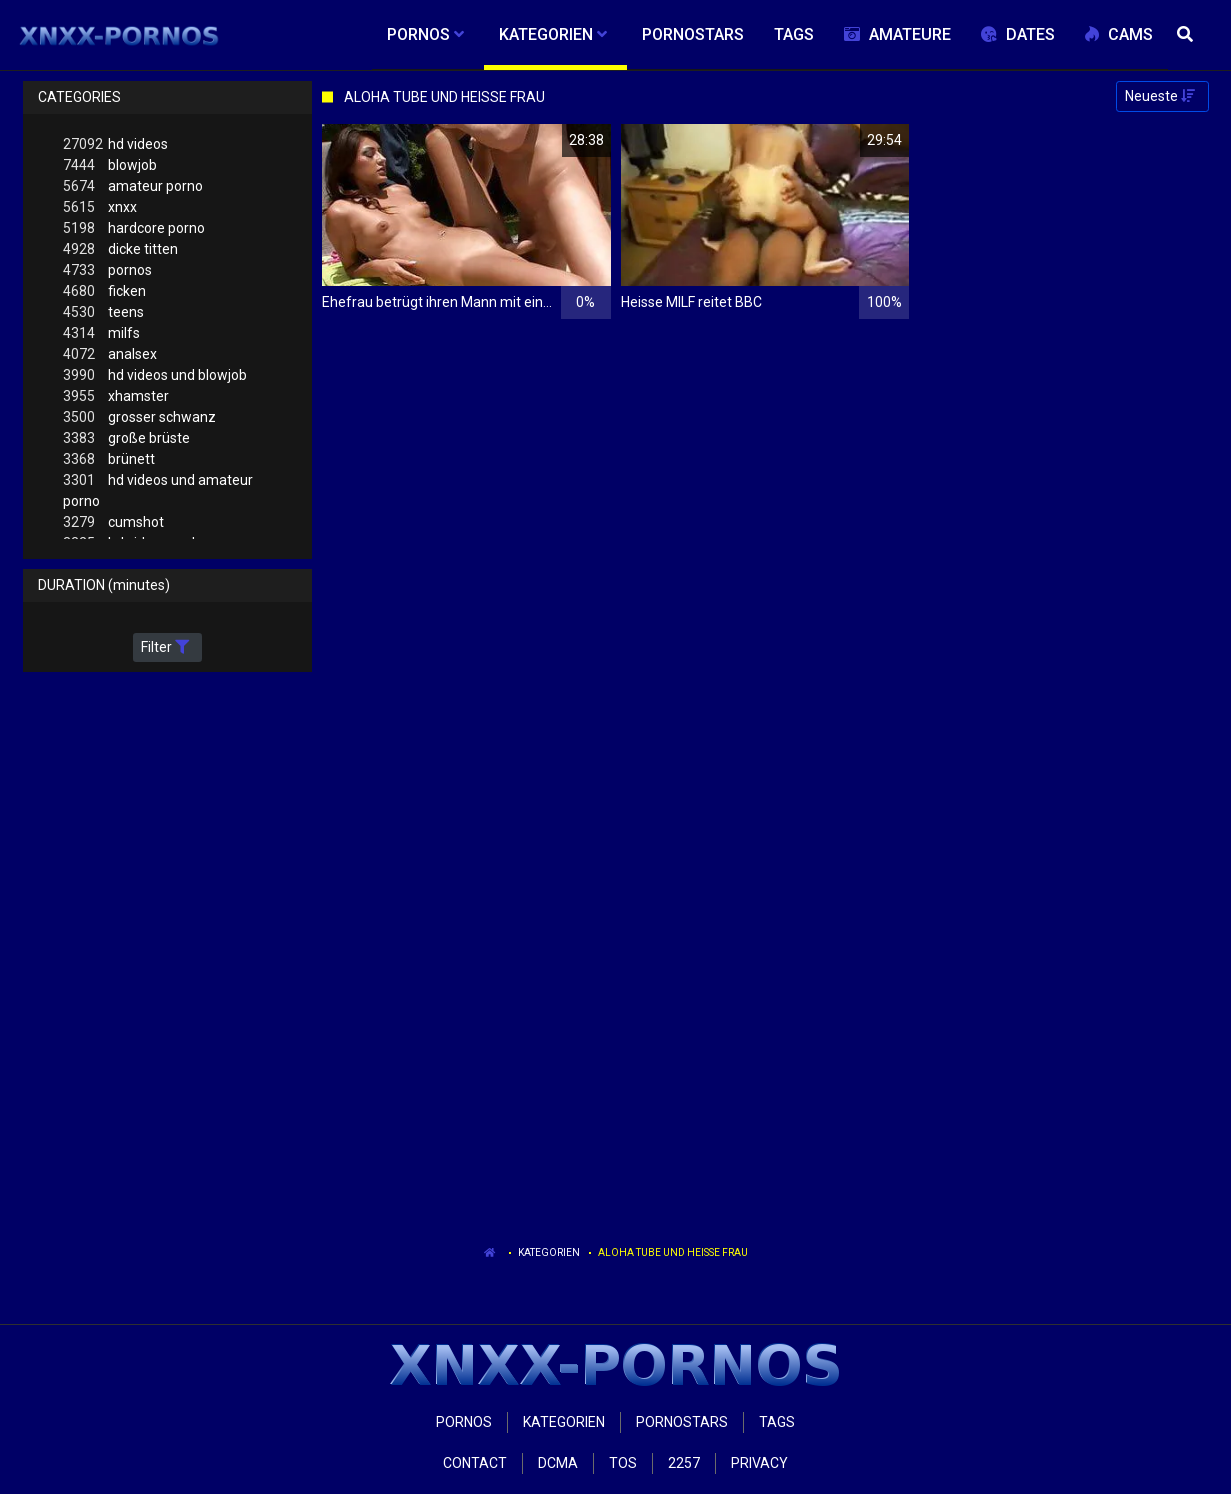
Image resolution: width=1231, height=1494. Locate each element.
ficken (104, 291)
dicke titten (120, 249)
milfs (101, 333)
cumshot (113, 522)
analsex (110, 354)
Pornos (464, 1422)
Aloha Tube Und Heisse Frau (673, 1252)
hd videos (115, 144)
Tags (777, 1422)
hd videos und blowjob (155, 375)
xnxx (100, 207)
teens (103, 312)
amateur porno (133, 186)
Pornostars (682, 1422)
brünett (109, 459)
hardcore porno (134, 228)
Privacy (759, 1463)
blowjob (110, 165)
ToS (623, 1463)
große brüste (126, 438)
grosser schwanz (139, 417)
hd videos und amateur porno (158, 489)
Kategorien (549, 1252)
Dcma (558, 1463)
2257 (684, 1463)
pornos (107, 270)
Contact (475, 1463)
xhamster (116, 396)
